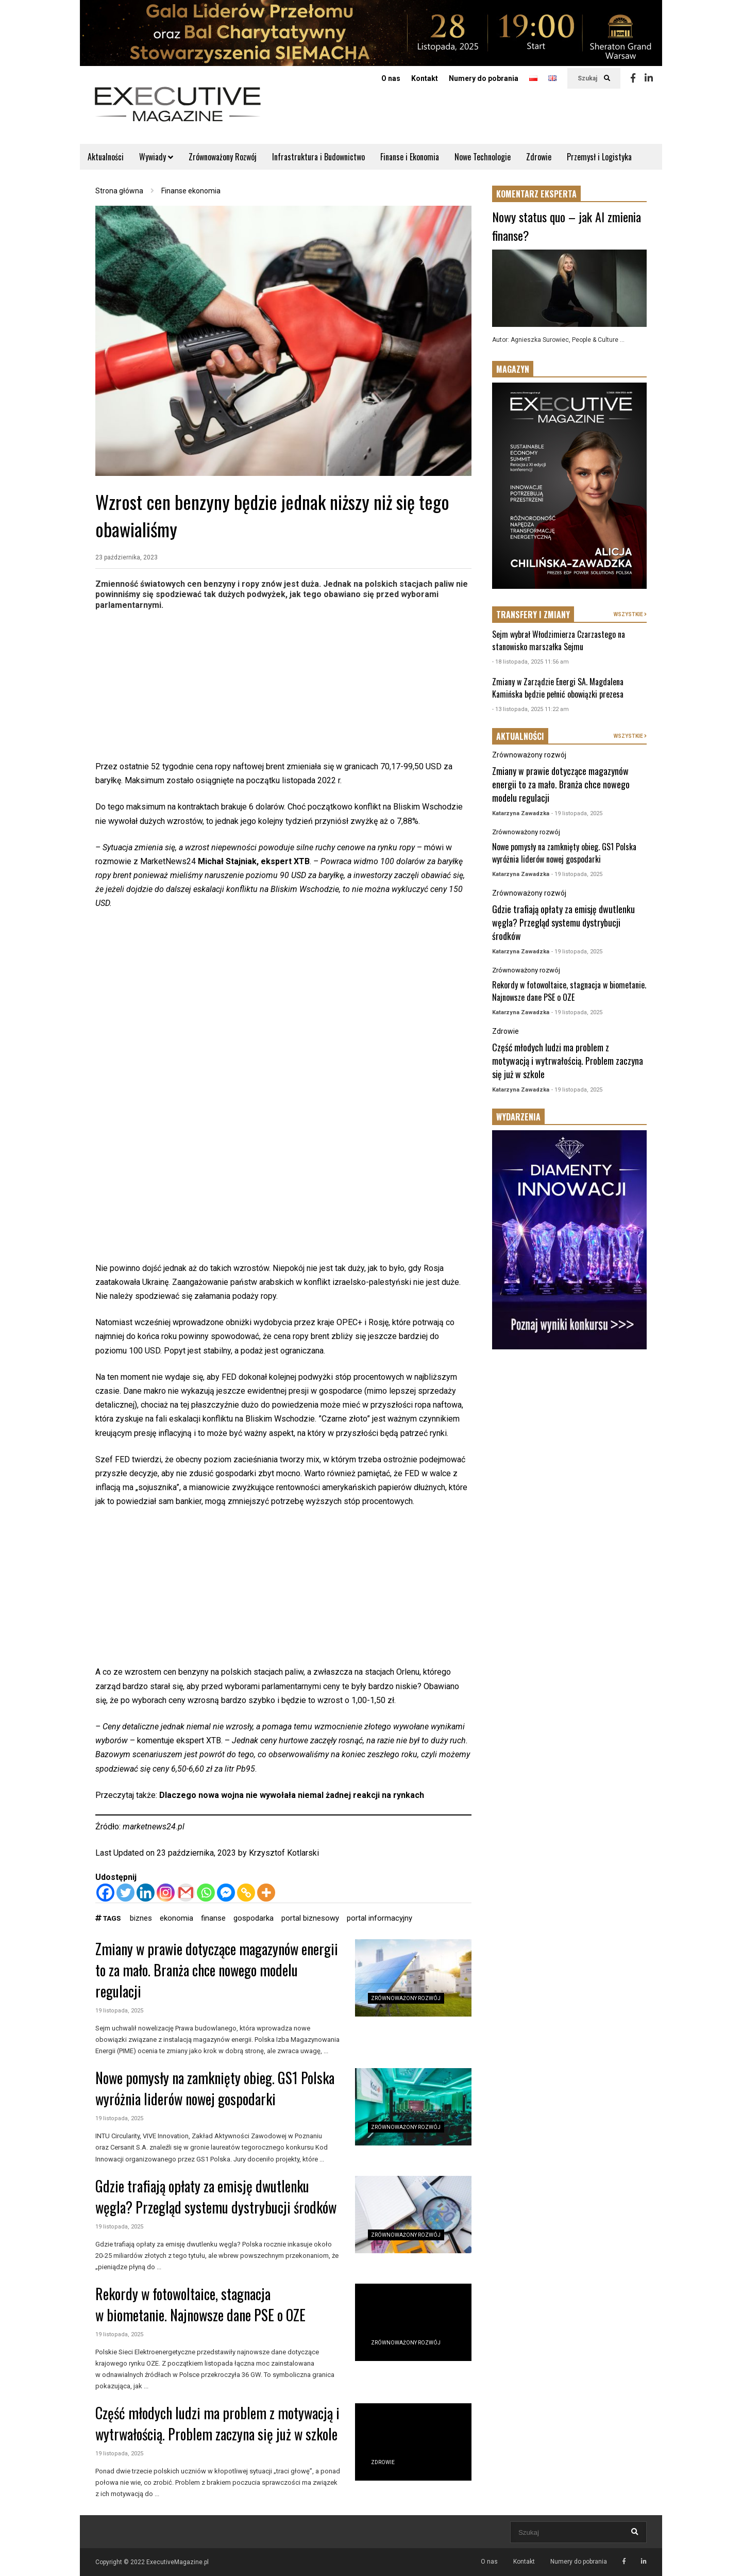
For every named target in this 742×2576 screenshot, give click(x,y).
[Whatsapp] (206, 1893)
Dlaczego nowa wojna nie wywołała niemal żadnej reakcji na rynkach (291, 1795)
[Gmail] (186, 1893)
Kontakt (424, 78)
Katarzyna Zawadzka (520, 813)
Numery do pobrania (483, 78)
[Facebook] (105, 1893)
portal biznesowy (310, 1918)
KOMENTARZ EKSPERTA (536, 194)
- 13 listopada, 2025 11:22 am (530, 709)
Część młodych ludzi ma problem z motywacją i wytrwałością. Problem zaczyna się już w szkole (217, 2423)
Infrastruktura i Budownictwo (318, 157)
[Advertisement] (283, 687)
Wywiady (156, 157)
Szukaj (594, 78)
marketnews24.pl (153, 1826)
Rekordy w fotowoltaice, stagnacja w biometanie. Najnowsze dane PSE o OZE (200, 2304)
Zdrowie (538, 157)
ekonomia (176, 1918)
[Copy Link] (246, 1893)
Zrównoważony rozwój (406, 1998)
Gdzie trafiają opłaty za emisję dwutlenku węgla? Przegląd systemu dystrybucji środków (215, 2196)
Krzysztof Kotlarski (284, 1853)
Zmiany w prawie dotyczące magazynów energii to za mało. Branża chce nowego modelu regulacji (216, 1970)
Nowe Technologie (482, 157)
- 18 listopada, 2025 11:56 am (530, 661)
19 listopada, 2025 (119, 2010)
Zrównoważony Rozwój (223, 157)
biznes (141, 1918)
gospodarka (253, 1918)
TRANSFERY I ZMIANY (533, 614)
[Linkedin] (146, 1893)
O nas (390, 78)
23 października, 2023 (126, 557)
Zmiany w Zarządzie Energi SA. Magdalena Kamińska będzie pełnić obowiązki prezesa (557, 687)
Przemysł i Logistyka (599, 157)
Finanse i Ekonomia (409, 157)
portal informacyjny (379, 1918)
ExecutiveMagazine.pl (177, 2562)
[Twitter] (125, 1893)
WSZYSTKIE (630, 614)
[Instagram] (166, 1893)
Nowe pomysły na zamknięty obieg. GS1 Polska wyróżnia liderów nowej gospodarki (214, 2088)
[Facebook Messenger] (226, 1893)
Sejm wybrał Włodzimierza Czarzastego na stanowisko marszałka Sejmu (558, 640)
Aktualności (106, 157)
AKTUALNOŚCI (520, 736)
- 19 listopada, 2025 (576, 813)
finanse (213, 1918)
